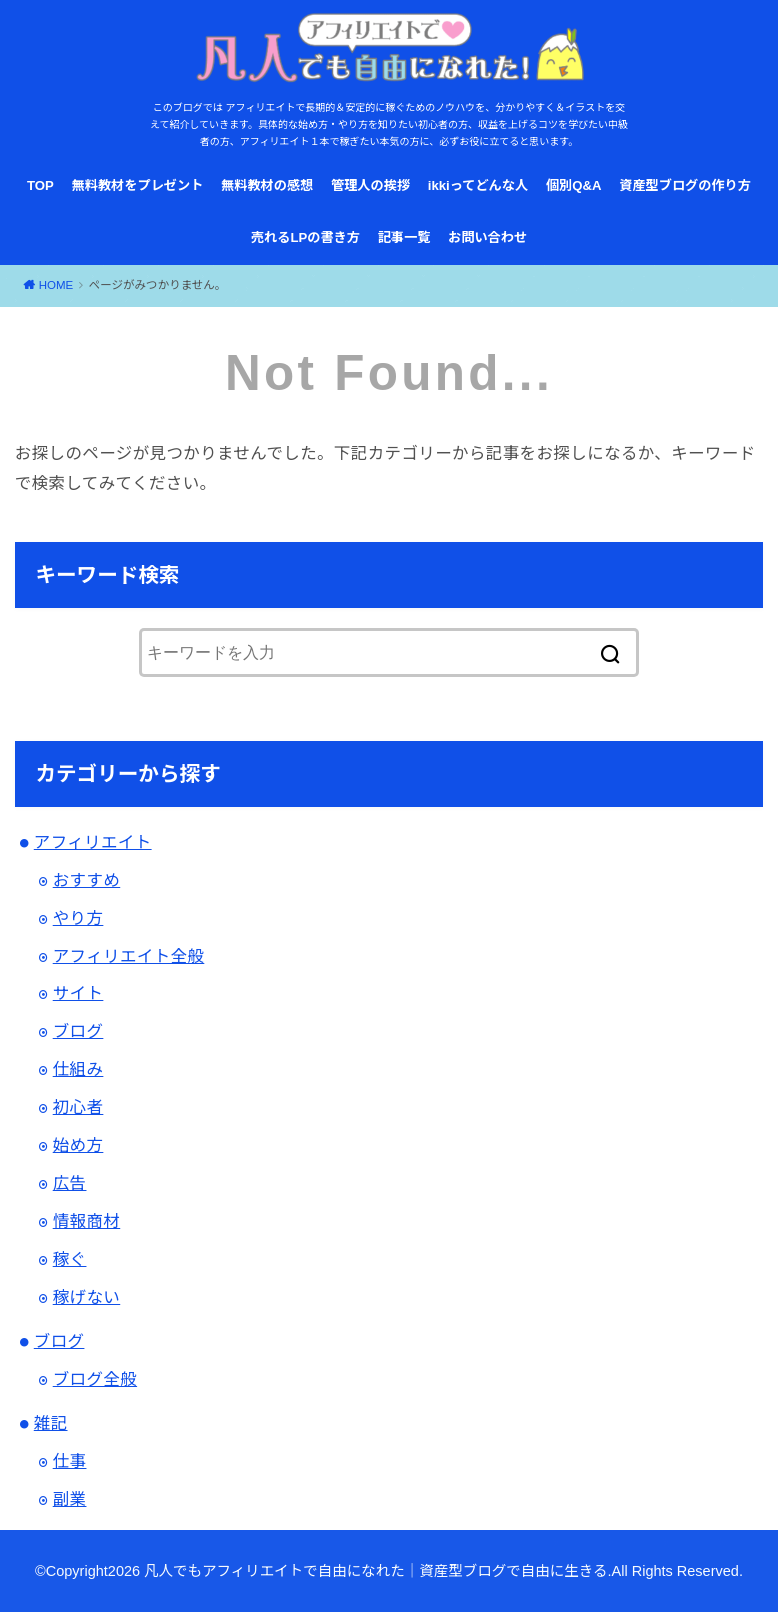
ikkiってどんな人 (478, 185)
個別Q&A (574, 185)
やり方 (78, 918)
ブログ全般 (95, 1379)
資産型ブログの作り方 (685, 185)
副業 (70, 1499)
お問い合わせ (487, 237)
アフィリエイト (93, 842)
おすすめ (87, 880)
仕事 (70, 1461)
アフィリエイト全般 (129, 956)
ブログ (78, 1031)
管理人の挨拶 (370, 185)
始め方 (78, 1145)
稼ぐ (70, 1259)
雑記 (51, 1423)
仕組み (78, 1069)
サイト (78, 993)
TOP (40, 185)
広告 (70, 1183)
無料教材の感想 (267, 185)
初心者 (78, 1107)
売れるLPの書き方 (305, 237)
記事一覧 (404, 237)
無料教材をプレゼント (138, 185)
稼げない (87, 1297)
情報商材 (87, 1221)
